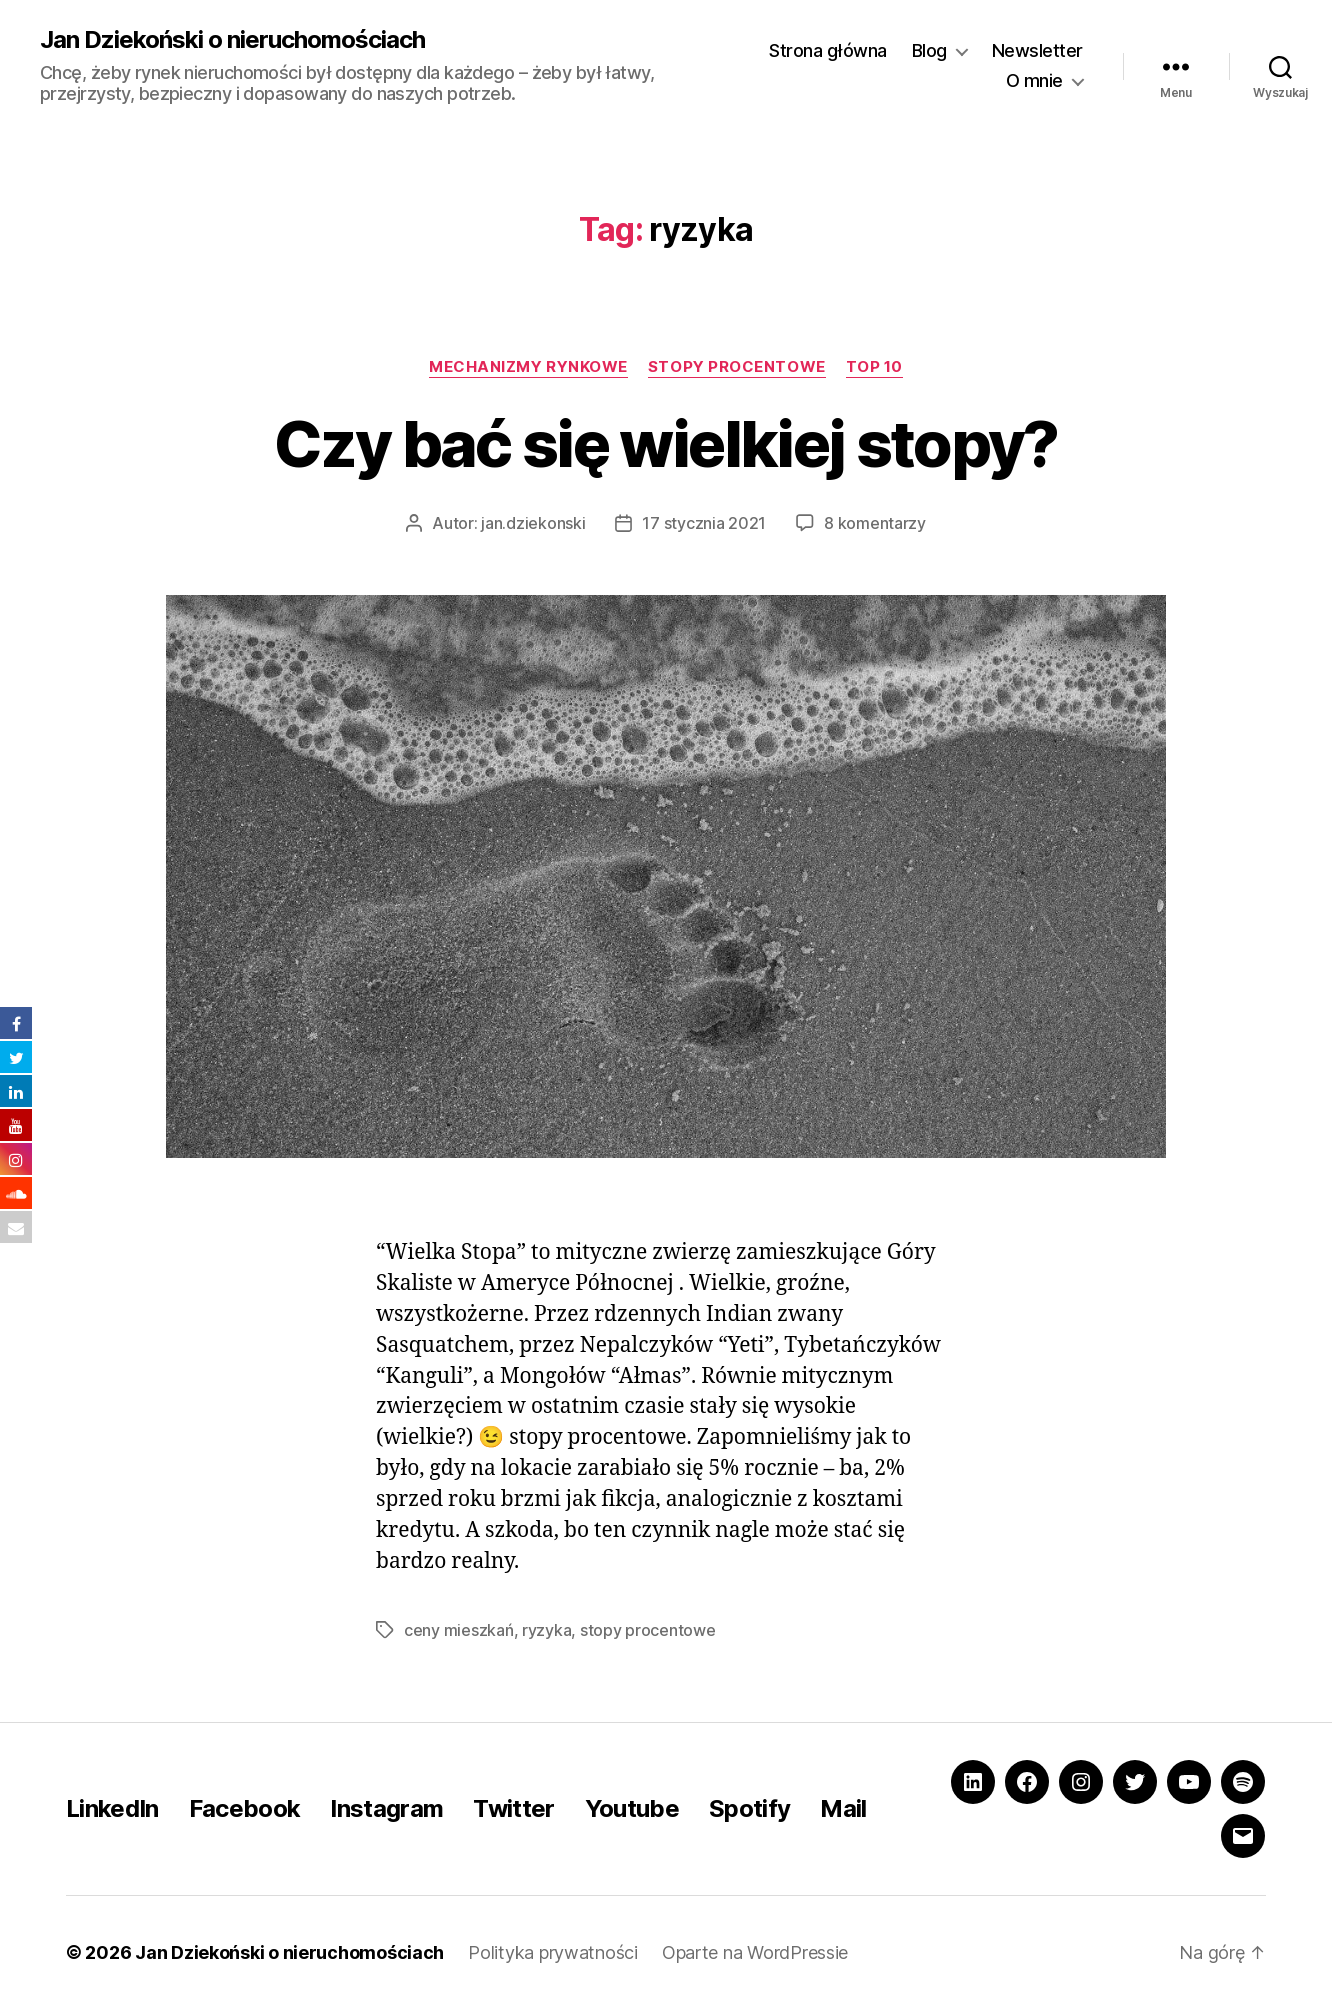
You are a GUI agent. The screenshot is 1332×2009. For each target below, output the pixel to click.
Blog (929, 50)
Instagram (386, 1808)
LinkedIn (112, 1808)
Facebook (245, 1808)
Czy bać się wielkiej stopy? (665, 443)
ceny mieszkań (459, 1630)
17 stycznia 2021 (704, 523)
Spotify (749, 1808)
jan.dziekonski (533, 523)
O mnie (1034, 80)
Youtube (632, 1808)
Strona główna (828, 50)
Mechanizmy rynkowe (528, 367)
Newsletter (1037, 50)
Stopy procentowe (737, 367)
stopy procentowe (648, 1630)
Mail (843, 1808)
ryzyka (546, 1630)
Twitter (513, 1808)
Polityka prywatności (553, 1952)
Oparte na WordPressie (755, 1952)
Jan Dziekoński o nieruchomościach (232, 40)
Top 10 (874, 367)
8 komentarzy (875, 523)
